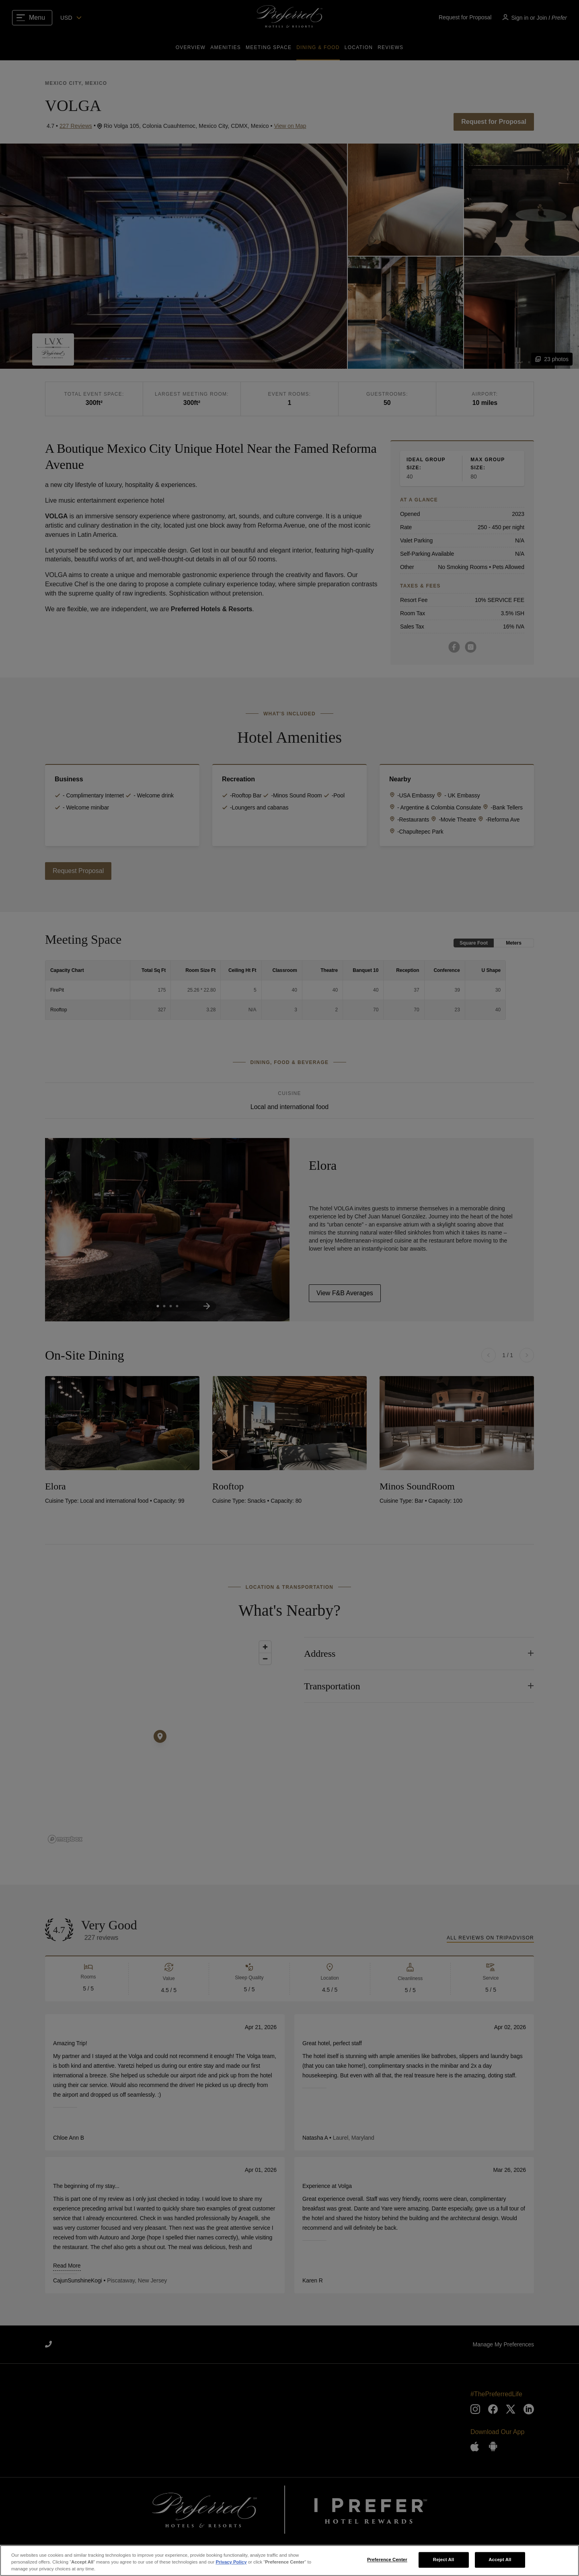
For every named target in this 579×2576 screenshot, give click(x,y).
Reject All (443, 2559)
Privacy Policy (231, 2562)
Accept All (500, 2559)
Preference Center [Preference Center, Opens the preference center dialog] (387, 2559)
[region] (289, 2560)
